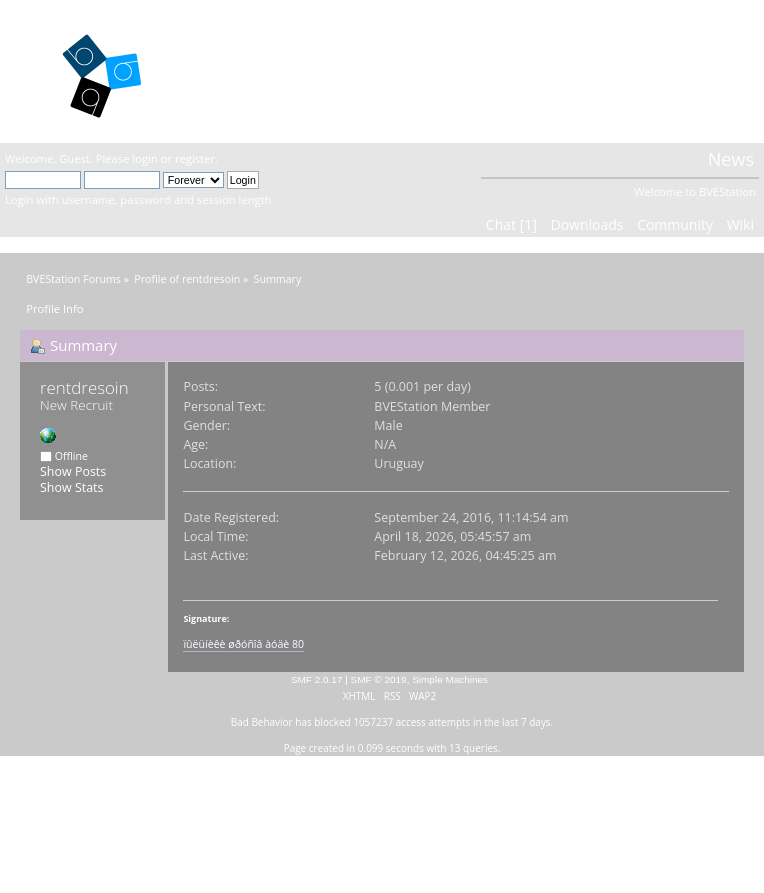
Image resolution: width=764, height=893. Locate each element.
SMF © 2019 (379, 679)
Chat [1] (511, 224)
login (144, 158)
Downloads (586, 224)
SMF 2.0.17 (317, 679)
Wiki (740, 224)
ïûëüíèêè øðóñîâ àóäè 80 (243, 644)
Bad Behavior (262, 722)
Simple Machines (450, 679)
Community (675, 224)
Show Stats (71, 487)
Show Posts (73, 471)
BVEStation (257, 70)
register (195, 158)
